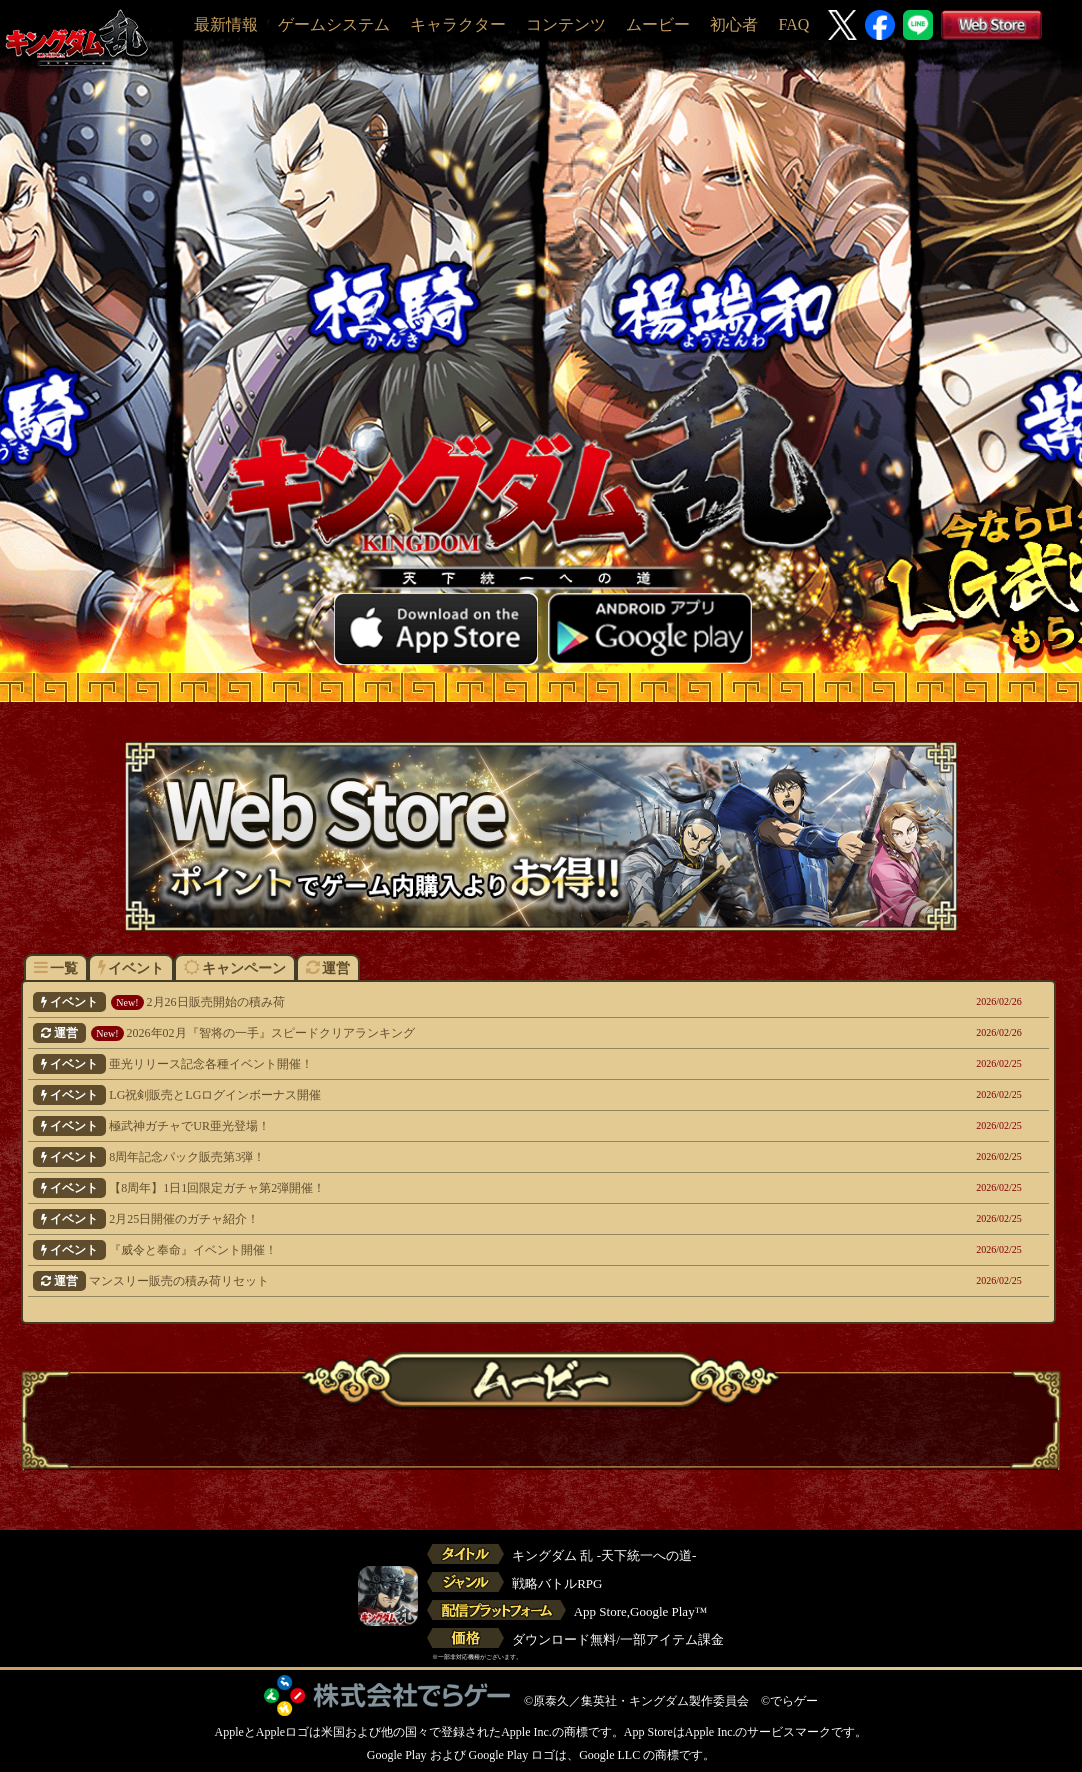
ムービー (658, 24)
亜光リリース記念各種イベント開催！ (441, 1064)
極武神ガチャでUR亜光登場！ (441, 1126)
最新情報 (226, 24)
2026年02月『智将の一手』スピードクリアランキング (441, 1033)
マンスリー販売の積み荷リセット (441, 1281)
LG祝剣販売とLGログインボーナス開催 (441, 1095)
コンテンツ (566, 24)
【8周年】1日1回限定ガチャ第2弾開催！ (441, 1188)
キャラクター (458, 24)
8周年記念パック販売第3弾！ (441, 1157)
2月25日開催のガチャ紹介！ (441, 1219)
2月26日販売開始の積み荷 (441, 1002)
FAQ (793, 24)
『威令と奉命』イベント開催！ (441, 1250)
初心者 (734, 24)
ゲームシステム (334, 24)
